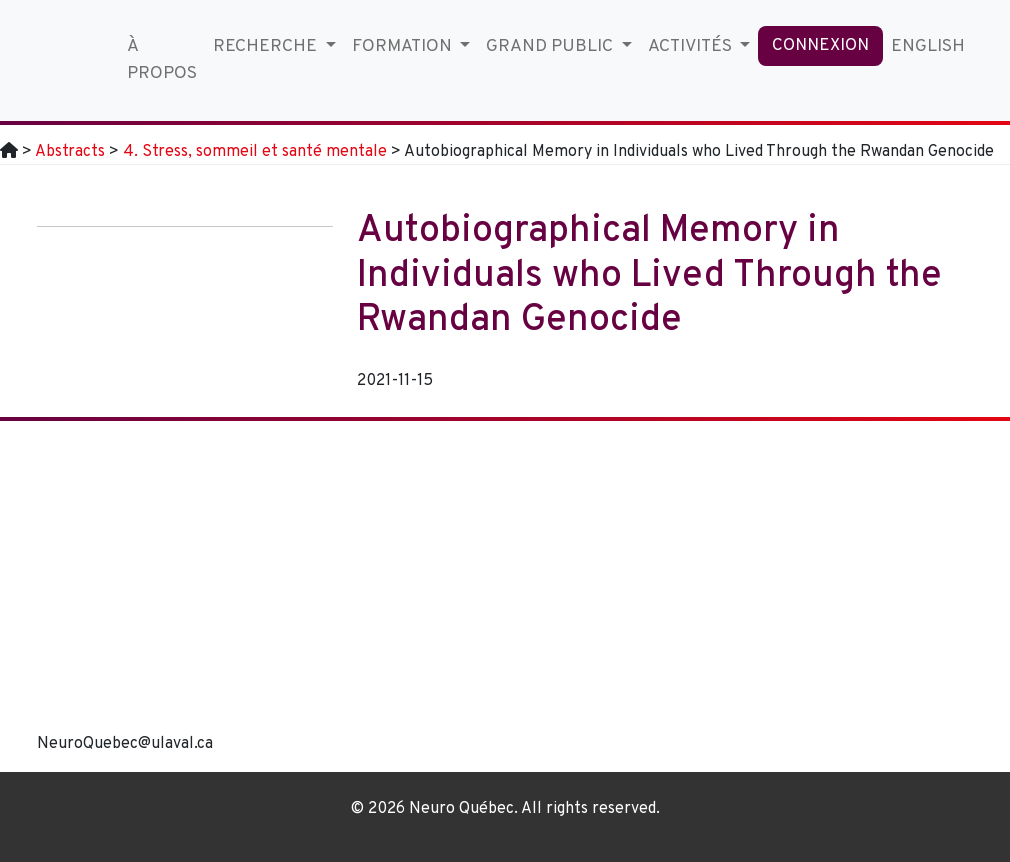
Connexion (820, 46)
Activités (692, 46)
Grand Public (551, 46)
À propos (162, 59)
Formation (404, 46)
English (928, 46)
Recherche (267, 46)
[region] (625, 596)
